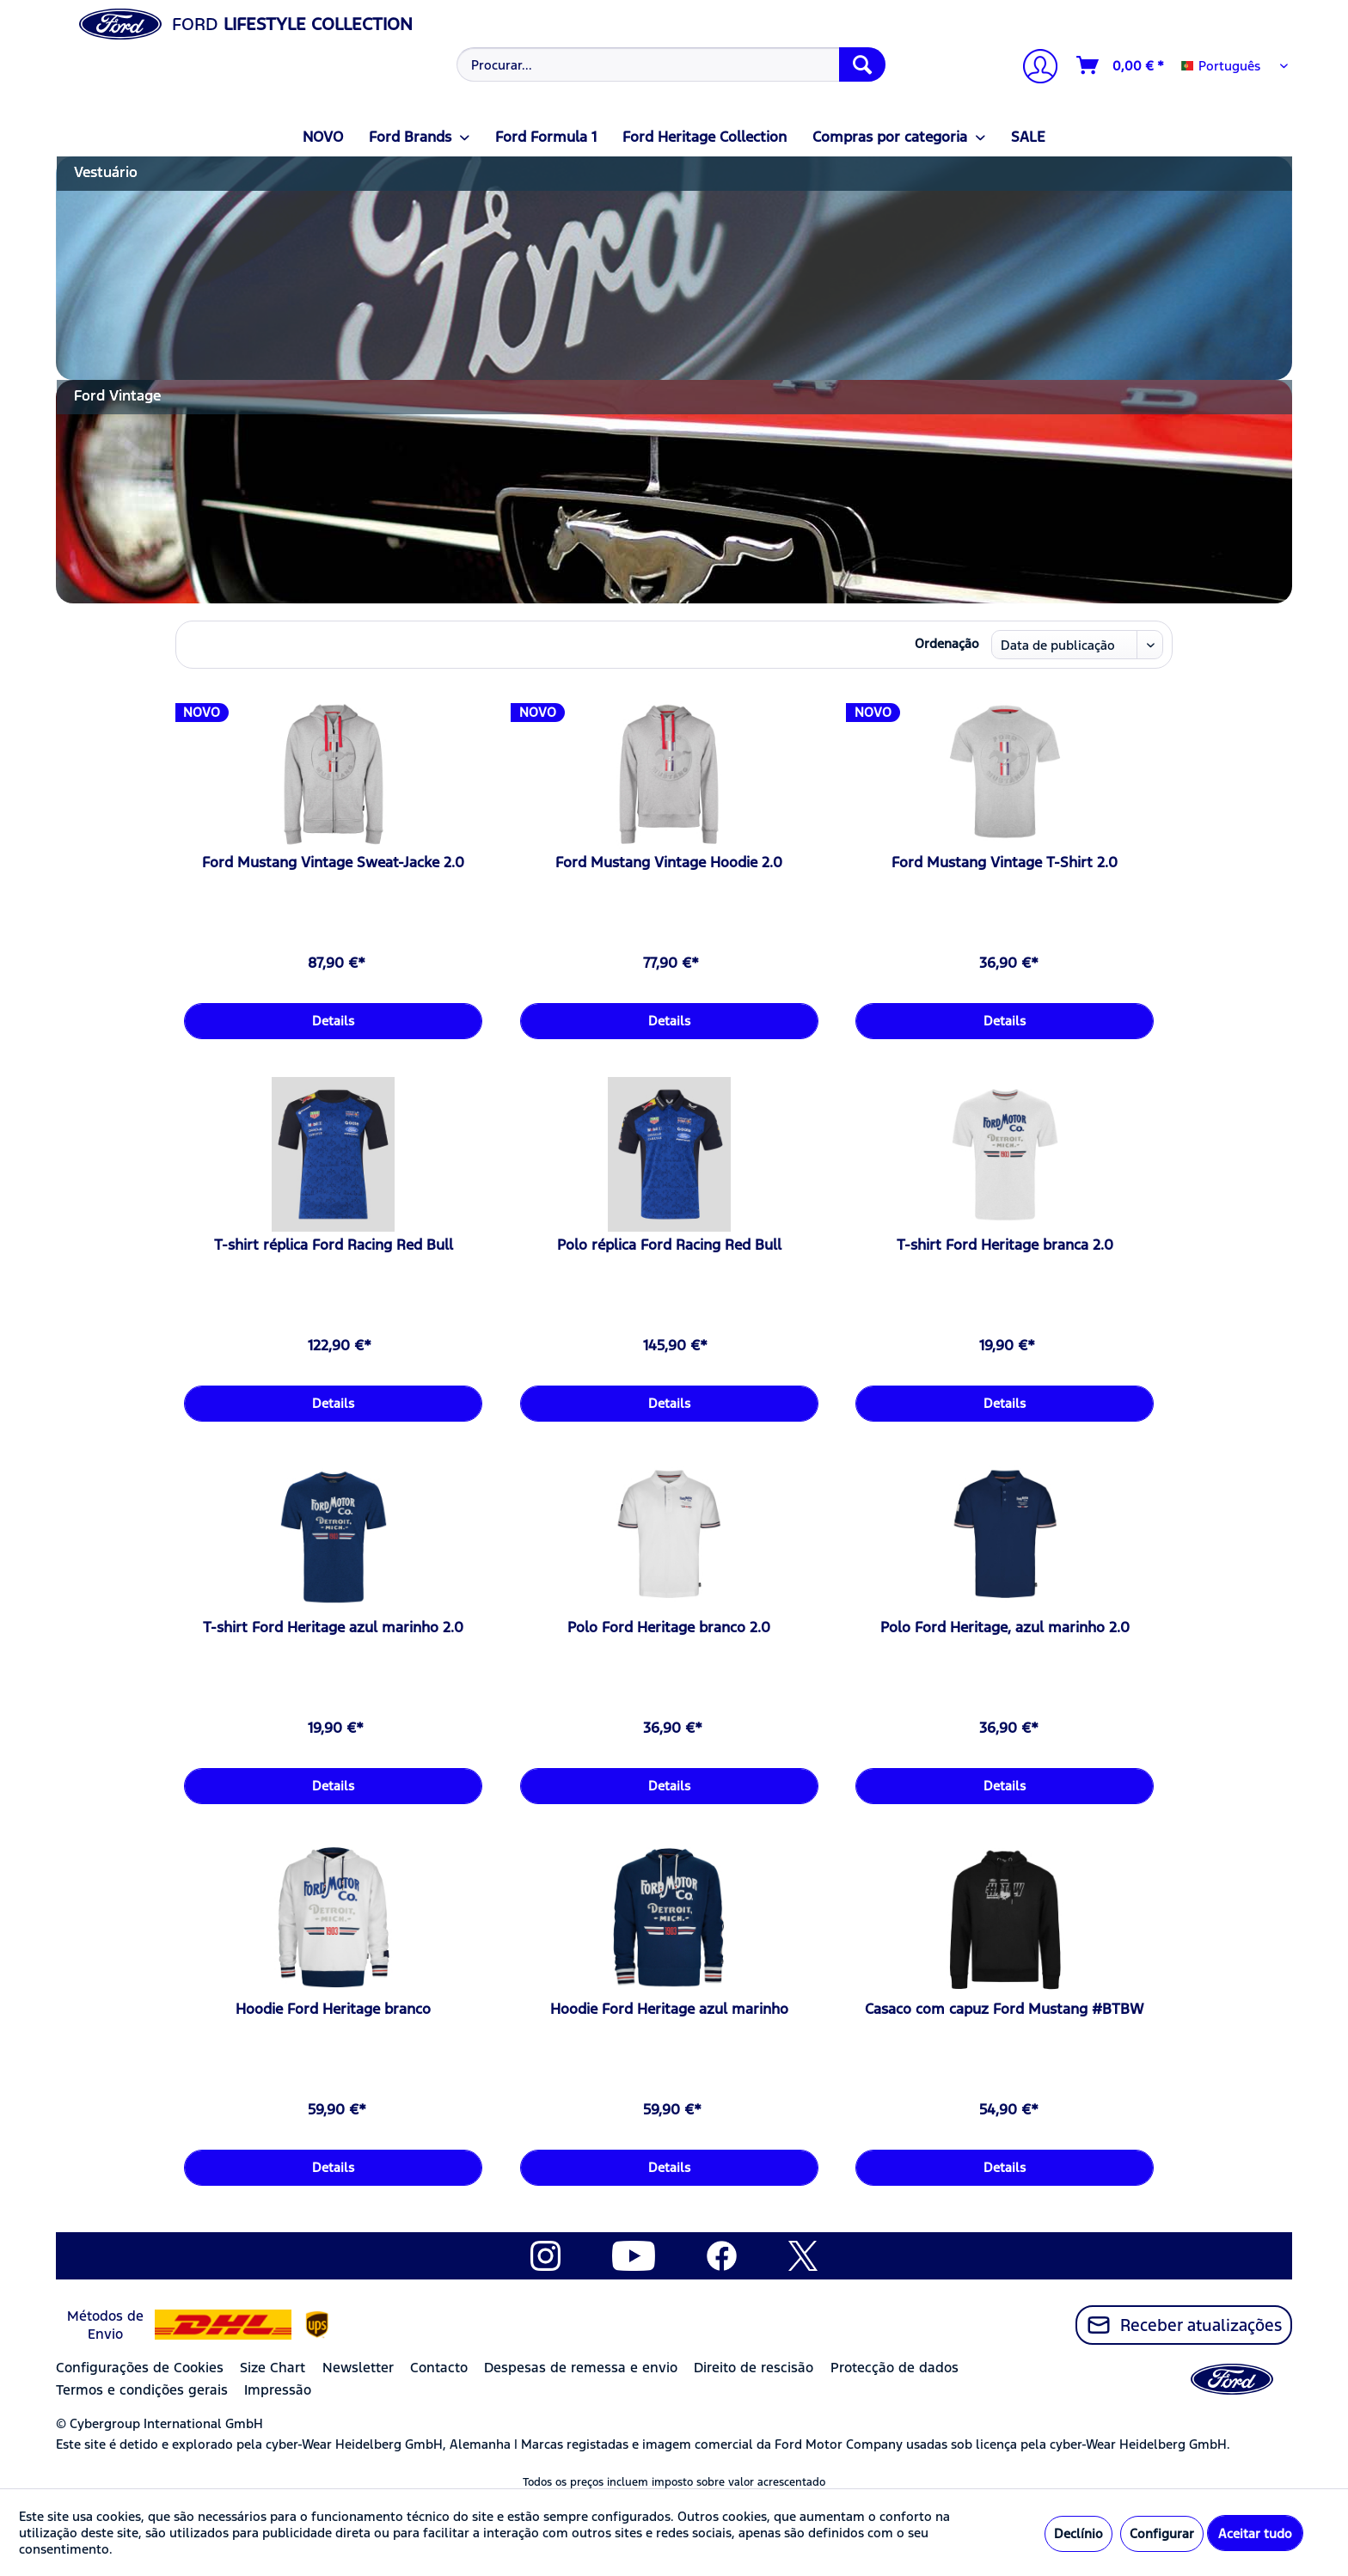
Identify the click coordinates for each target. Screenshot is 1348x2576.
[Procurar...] (670, 64)
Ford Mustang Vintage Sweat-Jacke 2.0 (333, 862)
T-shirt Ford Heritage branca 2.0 (1005, 1244)
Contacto (439, 2368)
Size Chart (272, 2368)
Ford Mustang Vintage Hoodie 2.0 (668, 862)
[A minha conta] (1033, 68)
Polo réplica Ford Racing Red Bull (669, 1244)
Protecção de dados (894, 2368)
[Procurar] (862, 64)
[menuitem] (669, 64)
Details (333, 1021)
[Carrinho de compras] (1121, 65)
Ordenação (947, 643)
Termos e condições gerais (142, 2390)
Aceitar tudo (1255, 2533)
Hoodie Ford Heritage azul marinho (669, 2008)
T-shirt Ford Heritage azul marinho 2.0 (333, 1627)
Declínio (1078, 2533)
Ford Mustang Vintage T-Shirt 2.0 (1005, 862)
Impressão (277, 2390)
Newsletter (358, 2368)
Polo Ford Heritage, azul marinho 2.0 (1005, 1627)
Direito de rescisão (753, 2368)
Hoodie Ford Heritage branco (333, 2008)
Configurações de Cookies (140, 2368)
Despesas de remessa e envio (580, 2368)
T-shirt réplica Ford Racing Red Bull (333, 1244)
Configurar (1162, 2533)
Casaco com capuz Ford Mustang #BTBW (1004, 2008)
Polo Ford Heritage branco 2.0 (668, 1627)
